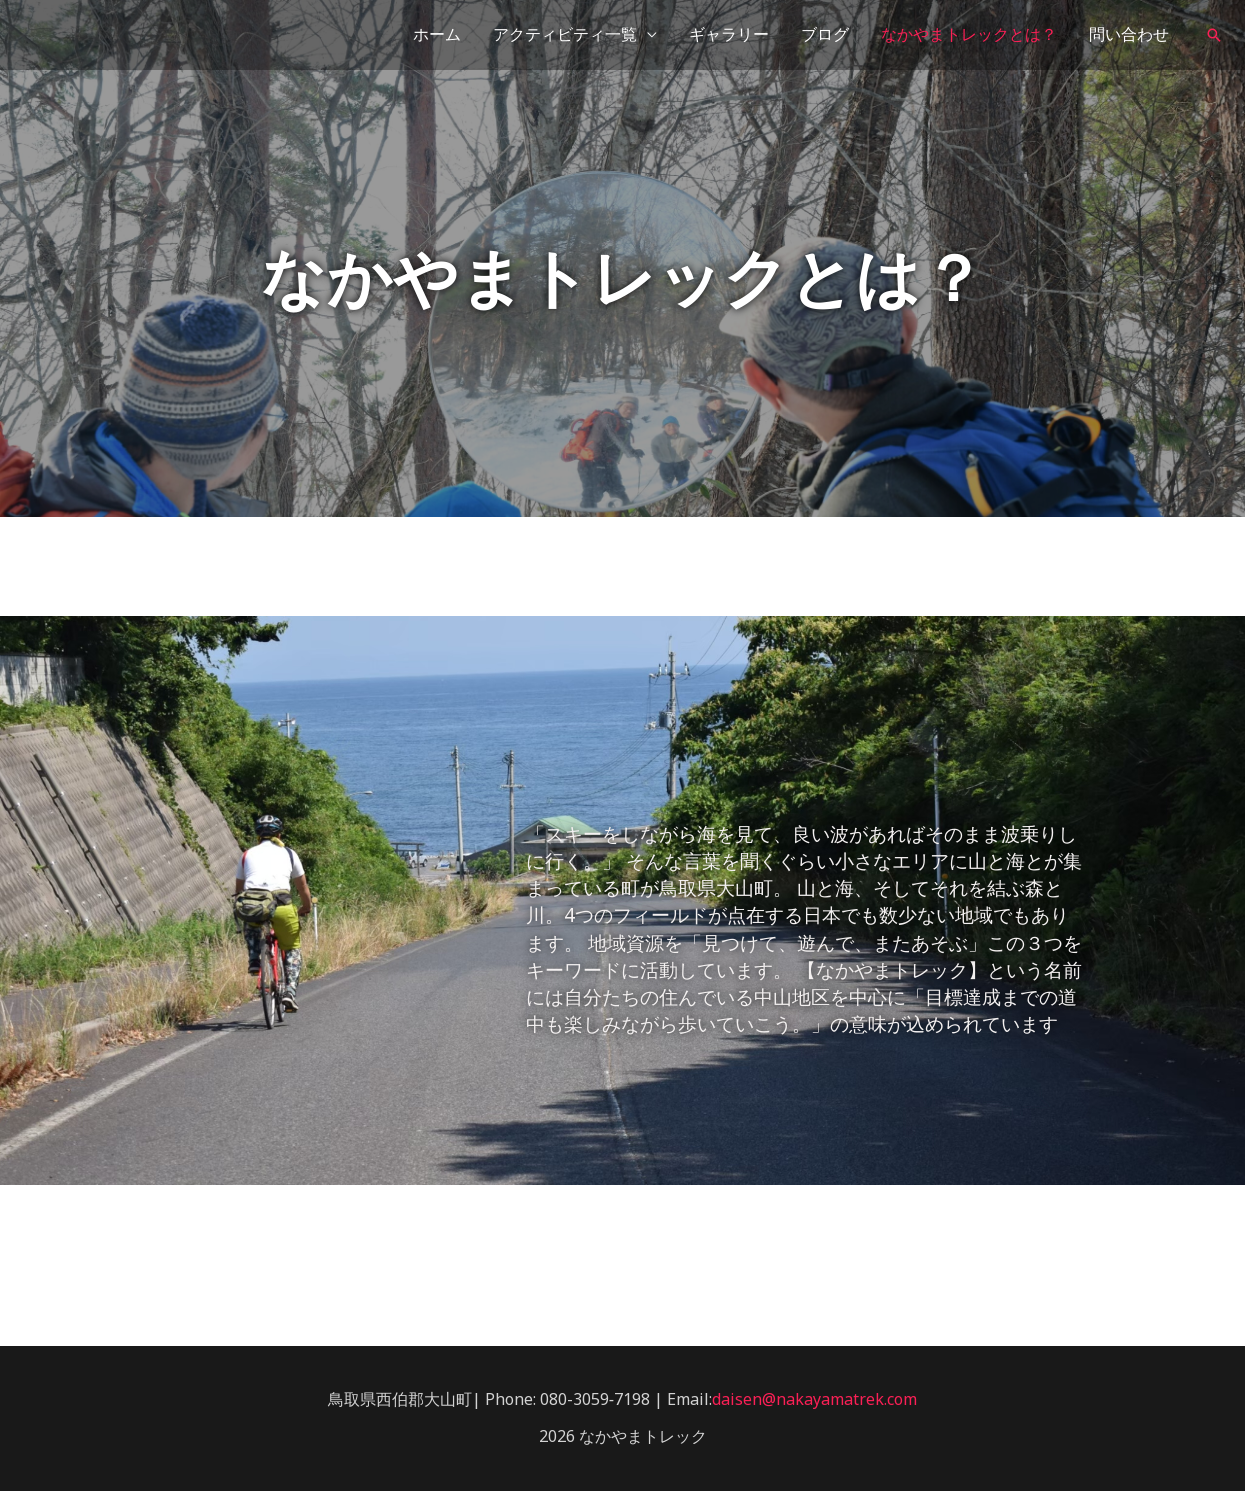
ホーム (437, 34)
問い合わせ (1129, 34)
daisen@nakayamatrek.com (814, 1399)
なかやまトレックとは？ (969, 34)
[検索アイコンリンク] (1214, 35)
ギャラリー (729, 34)
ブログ (825, 34)
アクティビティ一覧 (565, 34)
